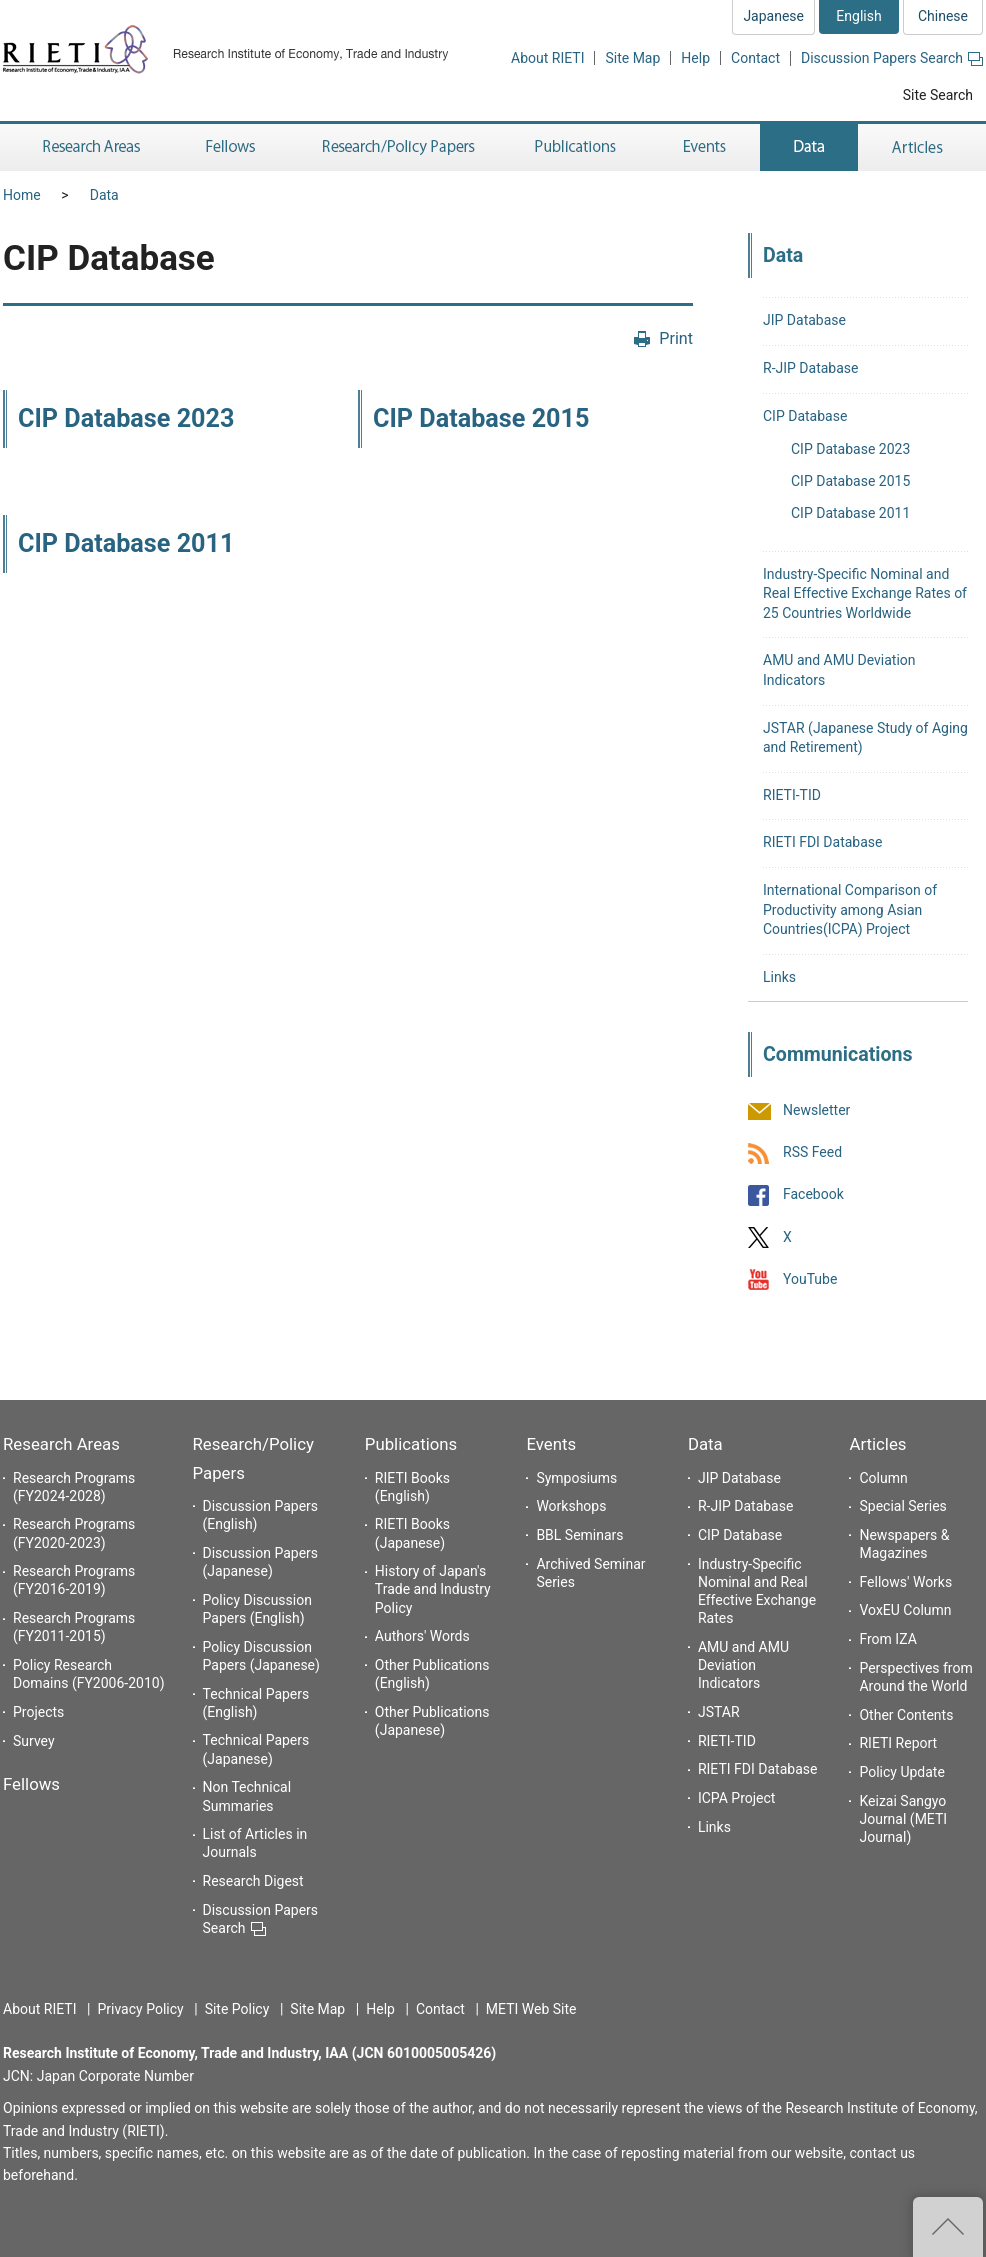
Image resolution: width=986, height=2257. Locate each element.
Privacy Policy (140, 2009)
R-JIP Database (810, 368)
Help (695, 58)
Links (779, 977)
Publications (411, 1444)
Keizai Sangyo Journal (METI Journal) (903, 1819)
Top (948, 2227)
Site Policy (237, 2009)
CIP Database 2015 (481, 418)
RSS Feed (812, 1153)
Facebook (813, 1195)
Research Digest (253, 1881)
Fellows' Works (905, 1582)
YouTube (810, 1279)
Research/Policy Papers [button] (397, 147)
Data (104, 195)
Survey (34, 1741)
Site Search (938, 95)
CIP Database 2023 (126, 418)
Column (883, 1478)
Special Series (902, 1506)
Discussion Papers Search (892, 58)
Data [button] (809, 147)
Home (22, 195)
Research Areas (61, 1444)
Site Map (632, 58)
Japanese (773, 16)
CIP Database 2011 (126, 543)
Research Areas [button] (88, 147)
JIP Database (804, 320)
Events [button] (705, 147)
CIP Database (805, 416)
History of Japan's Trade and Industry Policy (433, 1589)
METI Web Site (531, 2009)
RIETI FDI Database (823, 842)
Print (676, 338)
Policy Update (901, 1772)
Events (551, 1444)
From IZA (887, 1639)
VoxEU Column (905, 1610)
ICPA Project (737, 1798)
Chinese (943, 16)
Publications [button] (577, 147)
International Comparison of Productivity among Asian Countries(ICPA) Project (850, 909)
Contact (755, 58)
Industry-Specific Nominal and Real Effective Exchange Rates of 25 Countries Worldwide (865, 593)
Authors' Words (422, 1636)
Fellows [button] (231, 147)
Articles (877, 1444)
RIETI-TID (792, 795)
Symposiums (576, 1478)
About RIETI (547, 58)
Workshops (571, 1506)
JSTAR (719, 1712)
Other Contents (906, 1715)
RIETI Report (898, 1743)
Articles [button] (920, 147)
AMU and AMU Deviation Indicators (743, 1665)
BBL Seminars (579, 1535)
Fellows (31, 1784)
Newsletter (816, 1110)
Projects (38, 1712)
